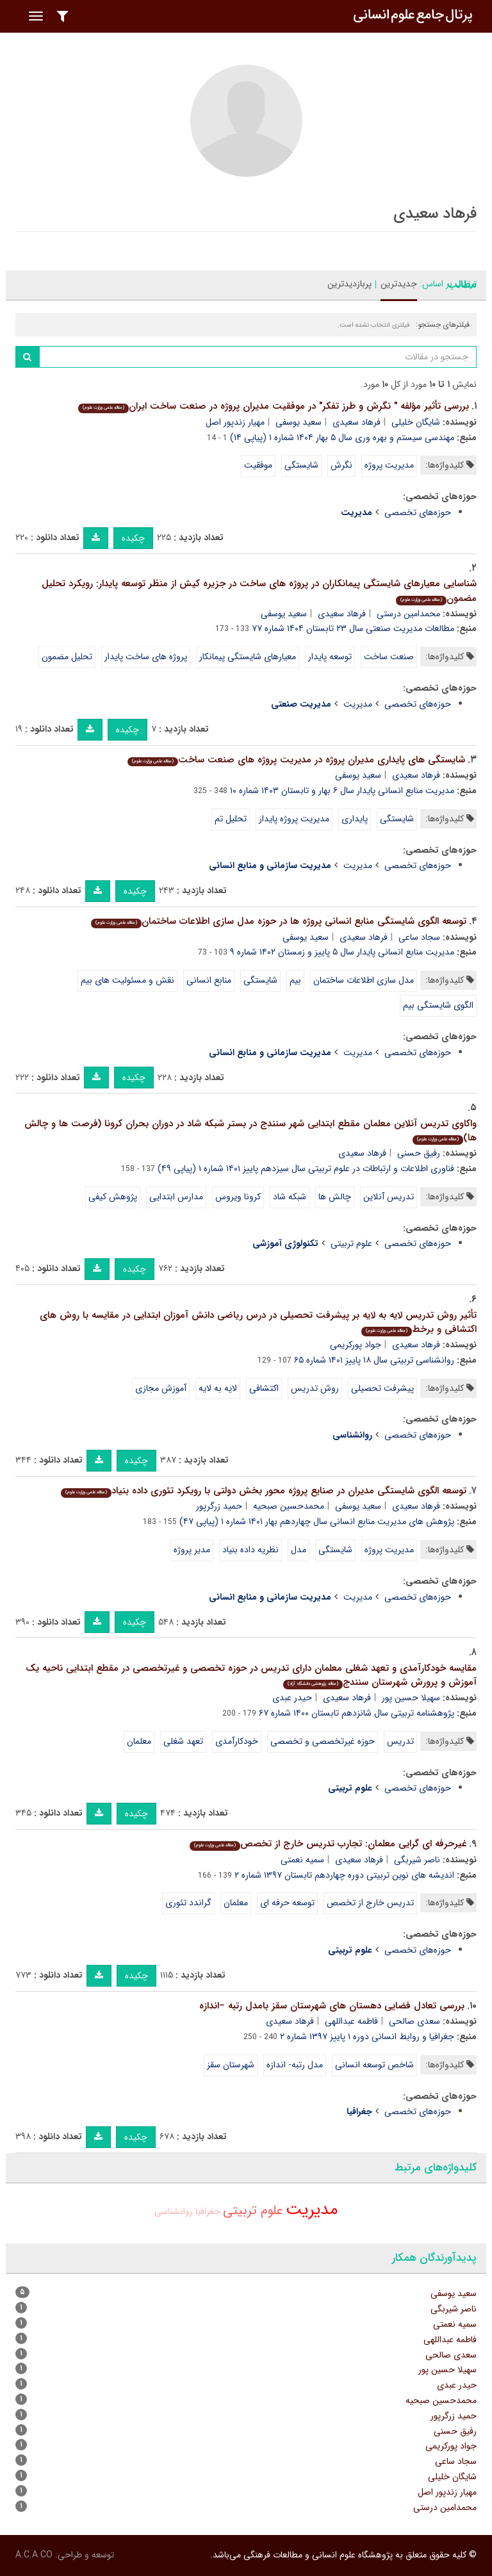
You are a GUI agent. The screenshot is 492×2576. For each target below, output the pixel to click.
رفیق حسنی (418, 1153)
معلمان (139, 1741)
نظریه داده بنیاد (250, 1550)
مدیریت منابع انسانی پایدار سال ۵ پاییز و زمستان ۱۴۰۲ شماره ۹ (342, 952)
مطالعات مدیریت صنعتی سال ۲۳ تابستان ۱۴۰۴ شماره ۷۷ (353, 628)
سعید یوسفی (298, 422)
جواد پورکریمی (355, 1345)
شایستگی (301, 465)
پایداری (354, 819)
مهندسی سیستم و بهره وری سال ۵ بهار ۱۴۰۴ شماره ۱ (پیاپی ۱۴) (342, 438)
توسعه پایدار (330, 657)
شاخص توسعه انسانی (374, 2065)
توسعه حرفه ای (287, 1903)
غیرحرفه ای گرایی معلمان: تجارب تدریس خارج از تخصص (328, 1843)
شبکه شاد (289, 1197)
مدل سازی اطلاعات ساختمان (363, 980)
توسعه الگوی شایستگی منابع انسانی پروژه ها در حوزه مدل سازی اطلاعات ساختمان (278, 921)
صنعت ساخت (389, 657)
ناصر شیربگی (417, 1860)
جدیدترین (399, 284)
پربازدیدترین (349, 284)
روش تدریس (315, 1388)
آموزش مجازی (160, 1388)
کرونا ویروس (238, 1197)
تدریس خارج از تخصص (370, 1903)
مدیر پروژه (192, 1550)
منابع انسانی (208, 980)
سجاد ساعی (419, 937)
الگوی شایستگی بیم (438, 1005)
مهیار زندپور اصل (235, 422)
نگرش (341, 465)
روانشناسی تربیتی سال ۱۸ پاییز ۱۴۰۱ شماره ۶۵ (374, 1360)
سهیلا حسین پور (411, 1698)
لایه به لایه (218, 1388)
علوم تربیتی (351, 1243)
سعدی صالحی (414, 2021)
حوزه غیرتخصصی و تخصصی (322, 1741)
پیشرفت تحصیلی (382, 1388)
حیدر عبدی (292, 1698)
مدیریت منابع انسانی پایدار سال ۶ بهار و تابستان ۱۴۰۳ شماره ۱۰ (342, 790)
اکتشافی (264, 1388)
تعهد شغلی (183, 1741)
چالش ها (334, 1197)
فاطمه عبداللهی (351, 2021)
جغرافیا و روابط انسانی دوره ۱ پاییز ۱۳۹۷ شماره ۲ (367, 2037)
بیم (295, 980)
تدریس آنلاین (388, 1197)
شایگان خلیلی (415, 422)
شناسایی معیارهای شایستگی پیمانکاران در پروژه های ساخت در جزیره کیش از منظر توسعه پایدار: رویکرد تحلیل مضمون (259, 591)
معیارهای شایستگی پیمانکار (247, 657)
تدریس (400, 1741)
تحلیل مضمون (67, 657)
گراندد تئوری (188, 1903)
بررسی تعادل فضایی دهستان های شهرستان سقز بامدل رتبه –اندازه (331, 2006)
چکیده (133, 538)
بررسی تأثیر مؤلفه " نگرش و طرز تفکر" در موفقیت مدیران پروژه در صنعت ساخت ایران (273, 406)
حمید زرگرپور (219, 1506)
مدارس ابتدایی (176, 1197)
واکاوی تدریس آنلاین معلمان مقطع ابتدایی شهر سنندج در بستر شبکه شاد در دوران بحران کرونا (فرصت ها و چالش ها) (250, 1131)
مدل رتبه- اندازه (294, 2065)
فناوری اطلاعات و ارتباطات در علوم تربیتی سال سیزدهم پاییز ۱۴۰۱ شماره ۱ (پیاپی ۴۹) (306, 1168)
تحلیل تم (231, 819)
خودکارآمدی (236, 1741)
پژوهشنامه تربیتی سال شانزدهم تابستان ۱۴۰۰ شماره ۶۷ (356, 1713)
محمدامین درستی (408, 614)
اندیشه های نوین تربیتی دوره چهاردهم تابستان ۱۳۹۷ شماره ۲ (344, 1875)
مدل (298, 1550)
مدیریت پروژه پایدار (294, 819)
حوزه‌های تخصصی (417, 512)
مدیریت (357, 704)
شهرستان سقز (230, 2065)
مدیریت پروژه (389, 465)
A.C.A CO (34, 2555)
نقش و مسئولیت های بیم (127, 980)
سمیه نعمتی (302, 1860)
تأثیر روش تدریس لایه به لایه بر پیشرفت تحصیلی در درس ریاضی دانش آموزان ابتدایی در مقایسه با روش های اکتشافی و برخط (258, 1323)
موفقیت (258, 465)
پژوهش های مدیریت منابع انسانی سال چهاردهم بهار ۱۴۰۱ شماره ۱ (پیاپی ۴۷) (316, 1521)
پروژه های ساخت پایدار (145, 657)
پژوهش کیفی (112, 1197)
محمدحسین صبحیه (288, 1506)
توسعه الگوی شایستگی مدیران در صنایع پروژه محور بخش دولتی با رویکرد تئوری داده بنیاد (263, 1490)
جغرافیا (207, 2211)
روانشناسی (173, 2211)
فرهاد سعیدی (356, 422)
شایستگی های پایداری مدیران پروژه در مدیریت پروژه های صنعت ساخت (296, 759)
